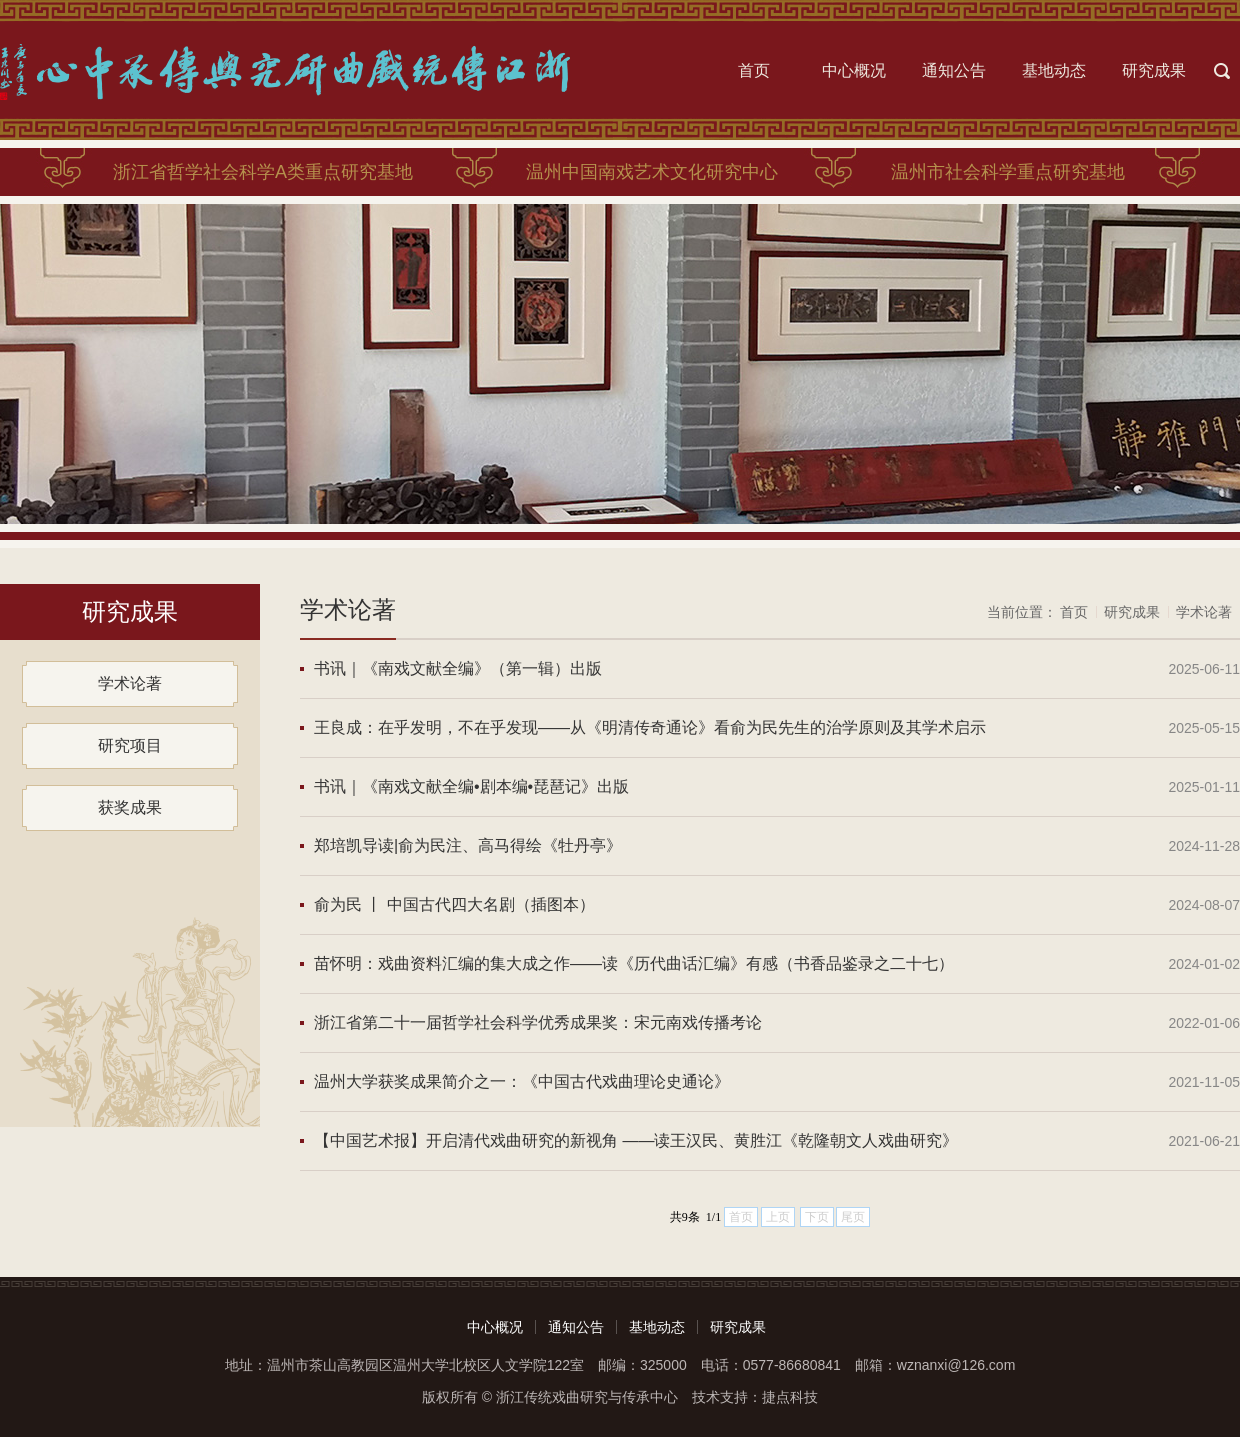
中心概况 (854, 70)
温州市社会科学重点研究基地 (1008, 172)
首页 (754, 70)
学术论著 (130, 683)
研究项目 (130, 745)
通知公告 (954, 70)
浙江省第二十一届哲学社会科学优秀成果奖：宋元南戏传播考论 (538, 1022)
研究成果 (1154, 70)
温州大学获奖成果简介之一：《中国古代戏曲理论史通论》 (522, 1081)
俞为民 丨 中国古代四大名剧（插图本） (454, 904)
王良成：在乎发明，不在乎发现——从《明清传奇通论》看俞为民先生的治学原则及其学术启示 (650, 727)
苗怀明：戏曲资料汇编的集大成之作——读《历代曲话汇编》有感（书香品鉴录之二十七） (634, 963)
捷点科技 (790, 1397)
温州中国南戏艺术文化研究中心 (652, 172)
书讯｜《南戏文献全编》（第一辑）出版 (458, 668)
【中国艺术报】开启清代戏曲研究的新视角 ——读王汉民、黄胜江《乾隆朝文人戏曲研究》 (636, 1140)
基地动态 (1054, 70)
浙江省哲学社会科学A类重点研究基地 (263, 172)
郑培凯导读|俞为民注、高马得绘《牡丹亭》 (468, 845)
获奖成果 (130, 807)
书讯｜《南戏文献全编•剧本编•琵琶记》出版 (471, 786)
